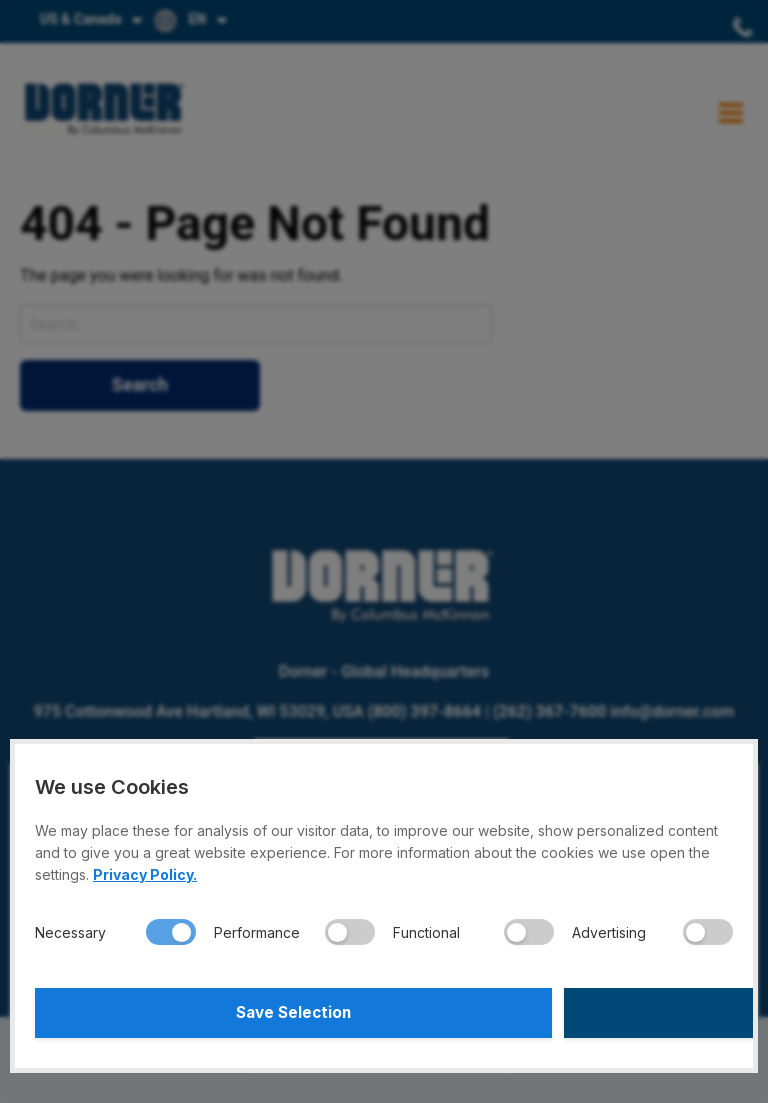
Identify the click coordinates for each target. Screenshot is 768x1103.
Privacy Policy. (145, 874)
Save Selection (206, 1013)
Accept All (561, 1013)
